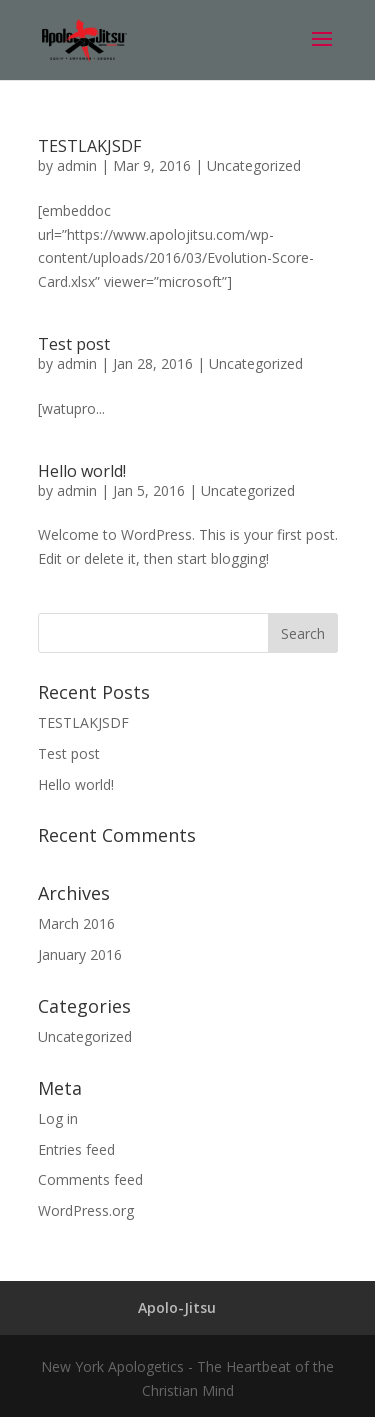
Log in (58, 1118)
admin (77, 165)
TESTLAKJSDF (89, 146)
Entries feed (76, 1149)
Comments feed (90, 1179)
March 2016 (76, 923)
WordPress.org (86, 1210)
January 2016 (80, 954)
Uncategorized (254, 165)
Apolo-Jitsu (177, 1307)
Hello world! (82, 471)
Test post (74, 344)
